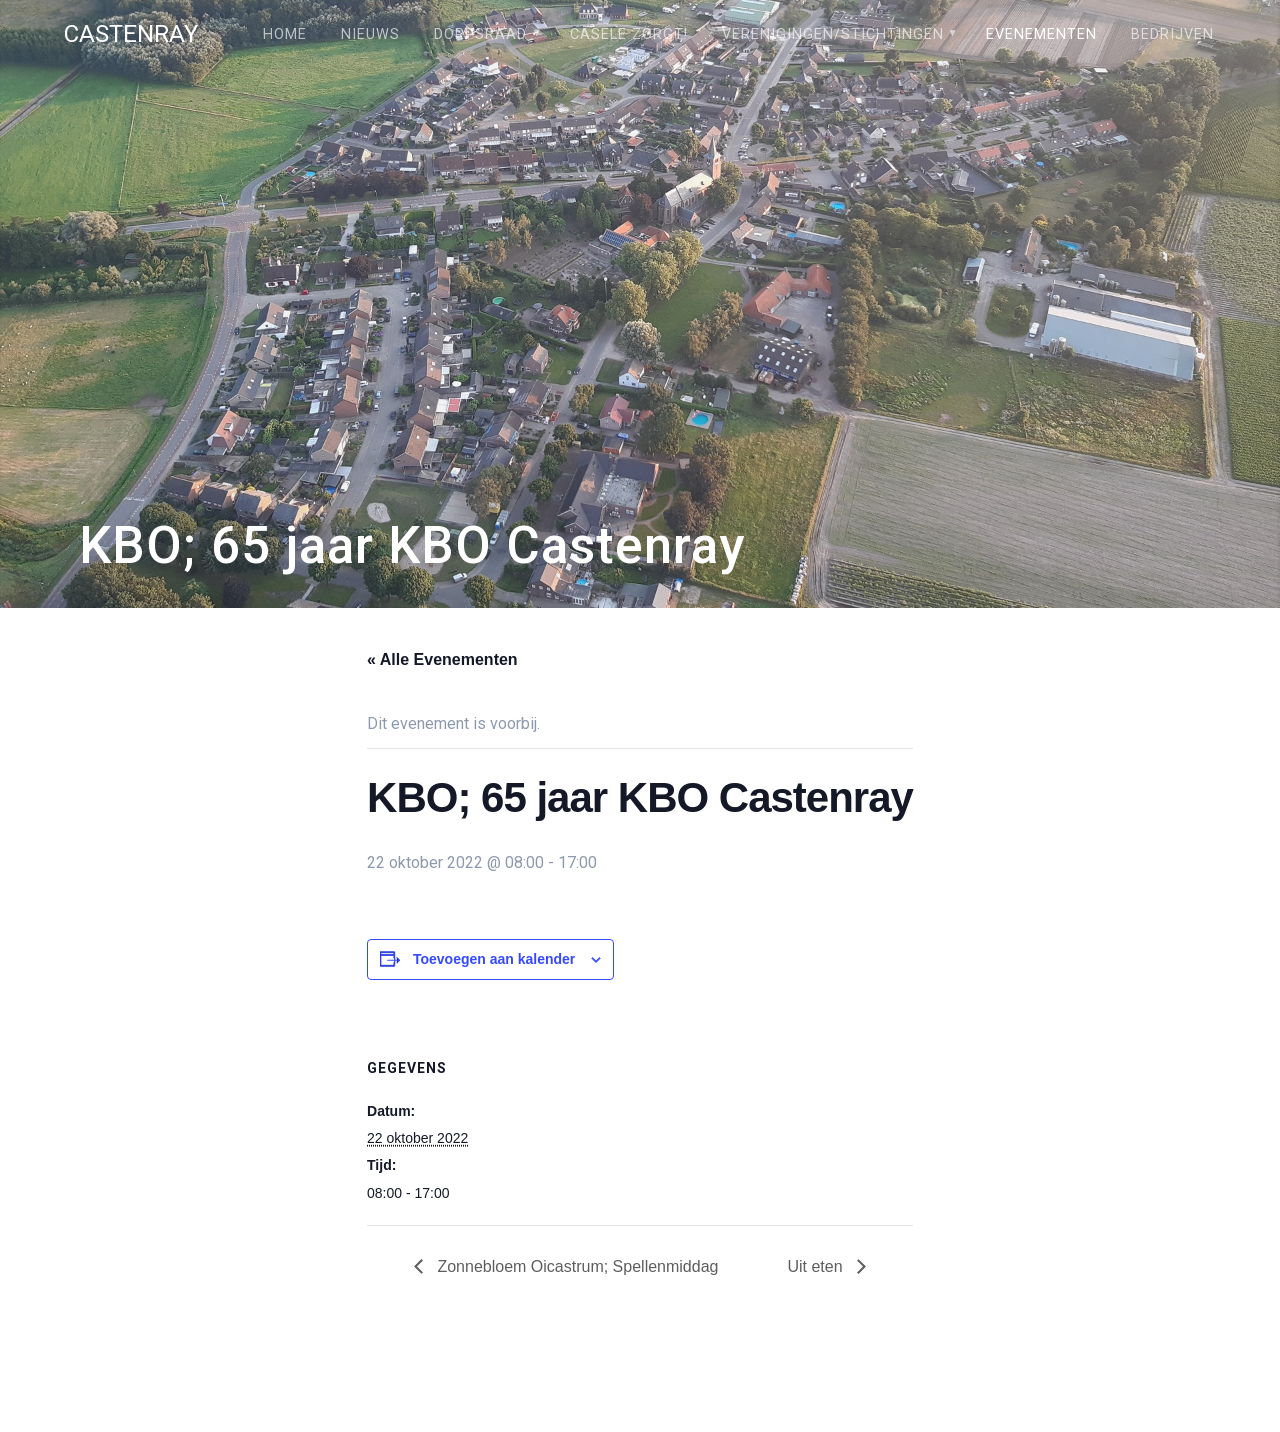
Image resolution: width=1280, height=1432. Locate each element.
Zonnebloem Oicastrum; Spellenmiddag (575, 1266)
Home (285, 34)
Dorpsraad (480, 34)
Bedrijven (1172, 34)
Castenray (131, 34)
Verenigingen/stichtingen (833, 34)
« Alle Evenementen (442, 659)
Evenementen (1041, 34)
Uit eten (817, 1266)
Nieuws (370, 34)
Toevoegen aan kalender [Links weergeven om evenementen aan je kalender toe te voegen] (494, 959)
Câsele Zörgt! (629, 34)
